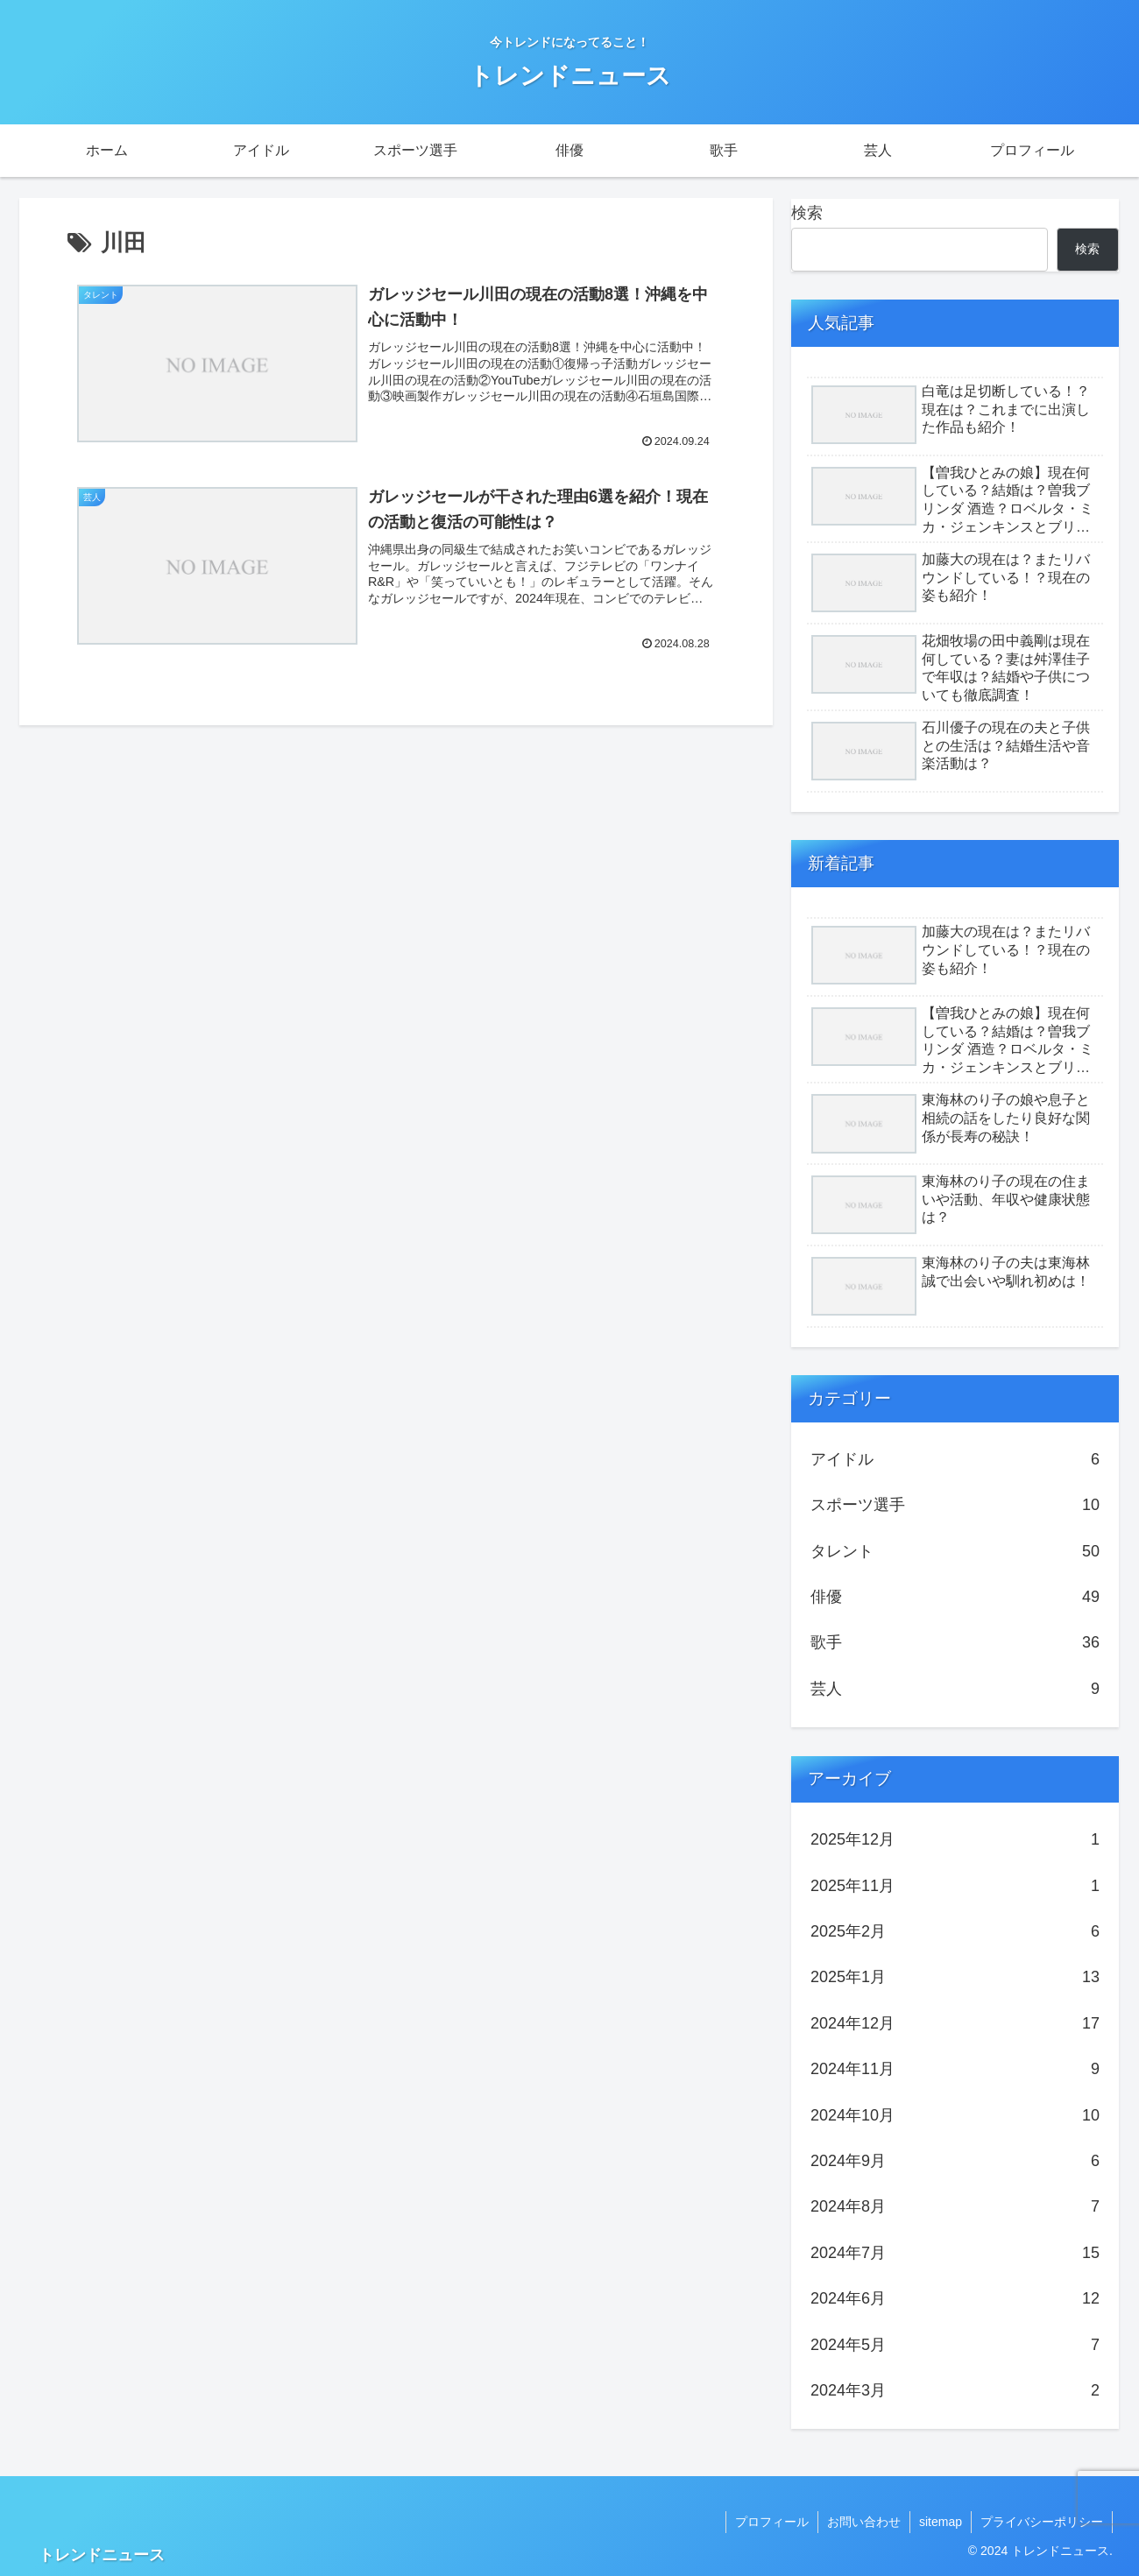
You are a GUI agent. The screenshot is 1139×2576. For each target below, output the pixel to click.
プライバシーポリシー (1041, 2522)
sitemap (940, 2522)
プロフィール (772, 2522)
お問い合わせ (864, 2522)
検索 (807, 213)
